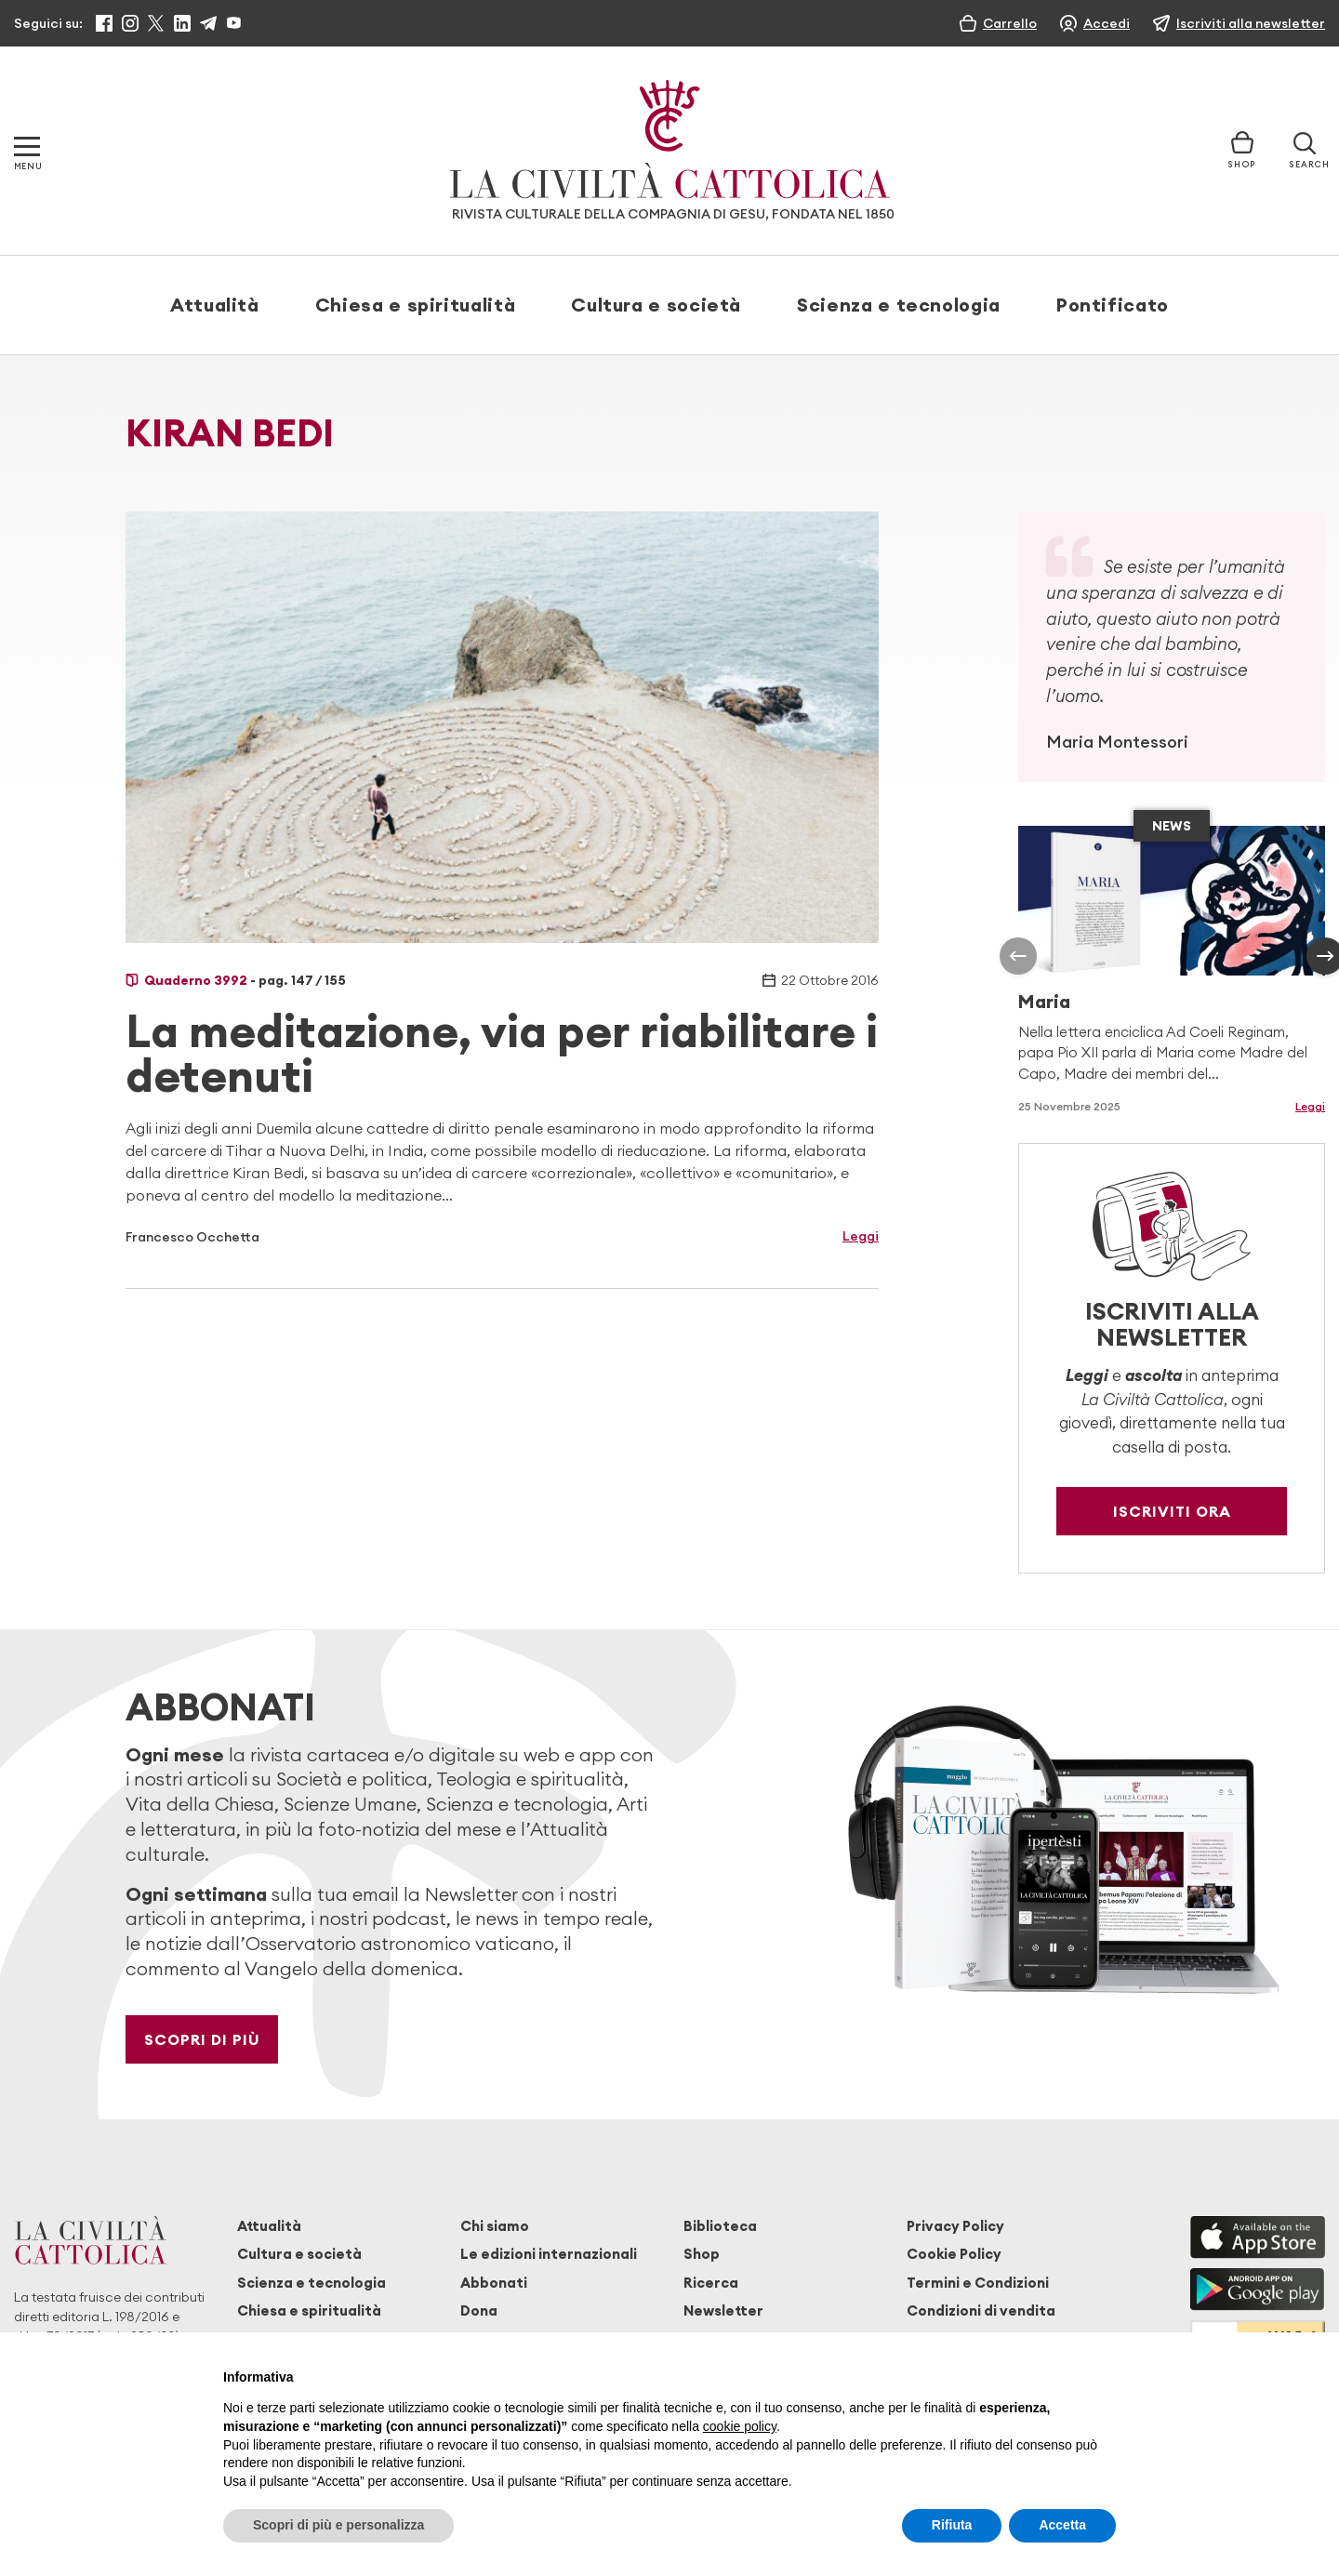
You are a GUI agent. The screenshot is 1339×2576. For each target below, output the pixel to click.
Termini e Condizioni (978, 2282)
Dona (478, 2310)
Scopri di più (202, 2039)
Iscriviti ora (1172, 1511)
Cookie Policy (954, 2254)
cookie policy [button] (739, 2426)
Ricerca (710, 2282)
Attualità (214, 304)
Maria (1044, 1001)
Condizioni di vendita (981, 2310)
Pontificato (1112, 304)
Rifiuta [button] (952, 2524)
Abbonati (493, 2282)
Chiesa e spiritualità (415, 304)
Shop (701, 2254)
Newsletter (723, 2310)
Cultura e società (656, 304)
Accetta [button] (1062, 2524)
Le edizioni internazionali (548, 2254)
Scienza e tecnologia (899, 304)
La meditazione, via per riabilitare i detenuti (502, 1053)
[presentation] (1018, 956)
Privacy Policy (955, 2226)
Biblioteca (720, 2226)
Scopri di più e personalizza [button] (338, 2524)
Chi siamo (494, 2226)
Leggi (860, 1236)
